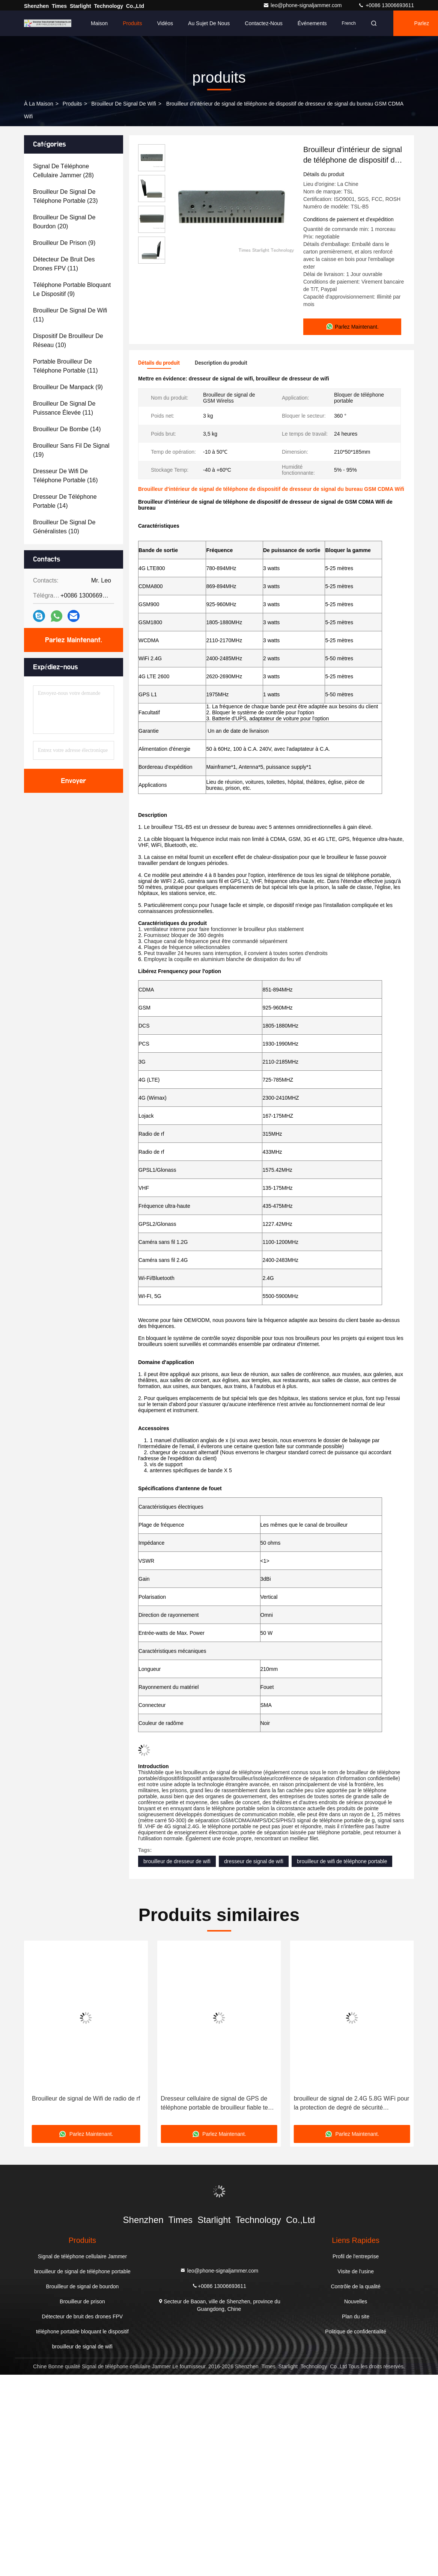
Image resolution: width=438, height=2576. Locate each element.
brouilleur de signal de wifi (123, 104)
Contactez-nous (263, 23)
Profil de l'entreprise (356, 2256)
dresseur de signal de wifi (253, 1861)
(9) (64, 243)
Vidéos (165, 23)
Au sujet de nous (209, 23)
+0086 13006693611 (386, 5)
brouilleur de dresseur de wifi (177, 1861)
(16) (65, 475)
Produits (132, 23)
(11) (64, 264)
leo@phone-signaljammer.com (303, 5)
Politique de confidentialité (355, 2331)
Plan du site (355, 2316)
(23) (65, 196)
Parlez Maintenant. (73, 640)
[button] (44, 2035)
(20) (64, 221)
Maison (99, 23)
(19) (71, 450)
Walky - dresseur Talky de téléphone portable (76, 2102)
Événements (312, 23)
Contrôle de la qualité (355, 2286)
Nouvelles (355, 2301)
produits (72, 104)
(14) (67, 429)
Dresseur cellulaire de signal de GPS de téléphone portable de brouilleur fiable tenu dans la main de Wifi (351, 2103)
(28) (63, 170)
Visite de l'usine (355, 2271)
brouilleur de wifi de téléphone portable (342, 1861)
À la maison (38, 104)
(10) (68, 340)
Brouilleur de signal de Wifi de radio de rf (219, 2098)
